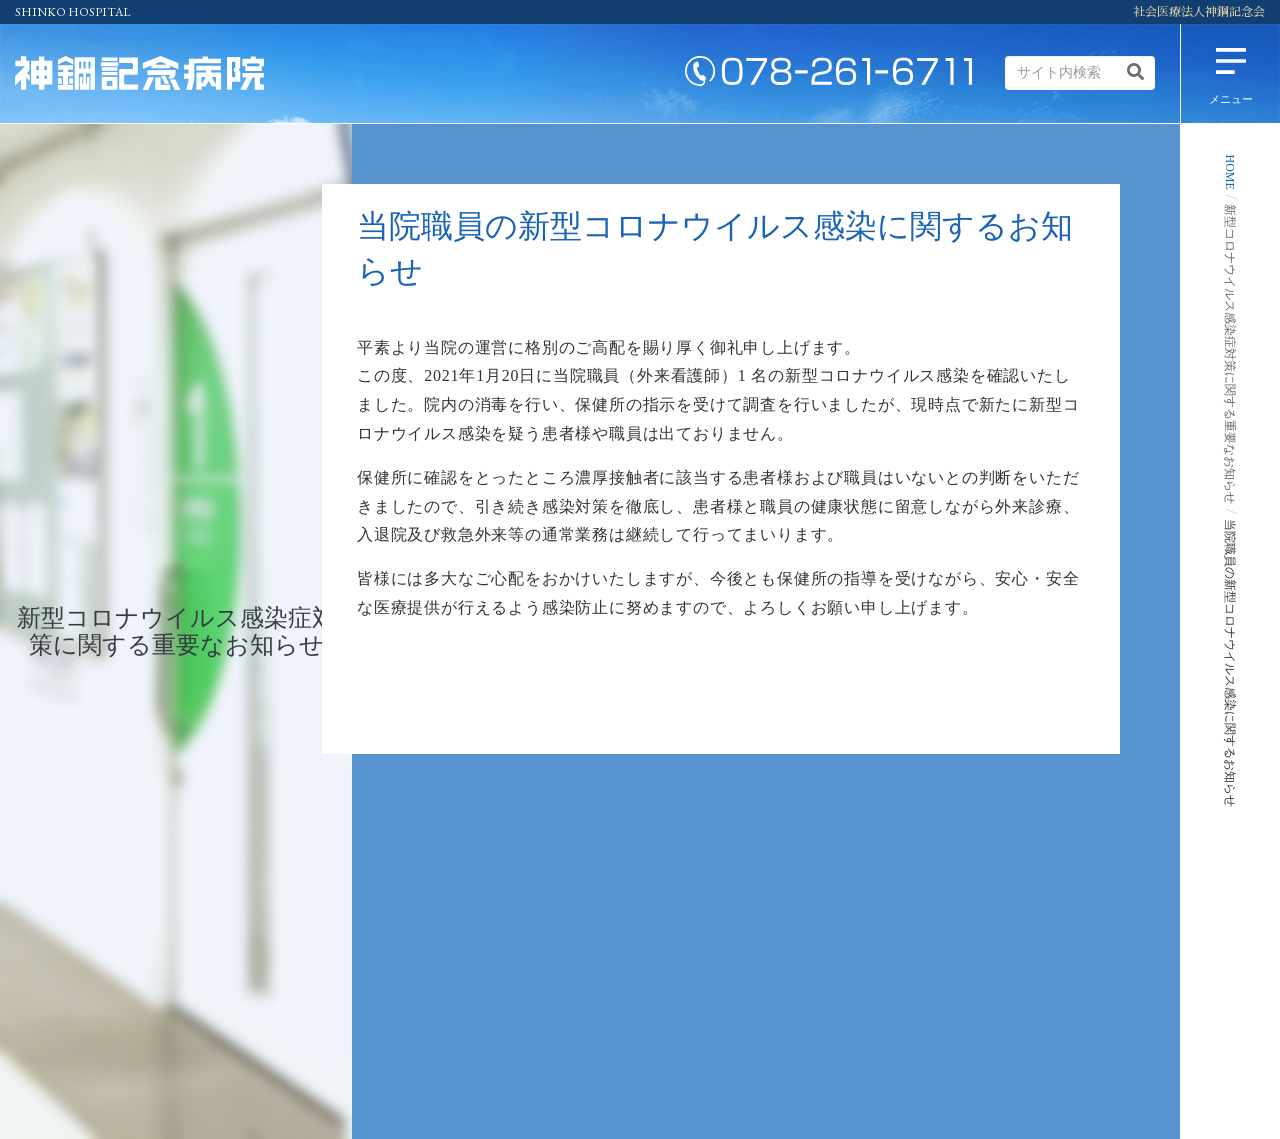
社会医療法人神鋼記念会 (1199, 12)
